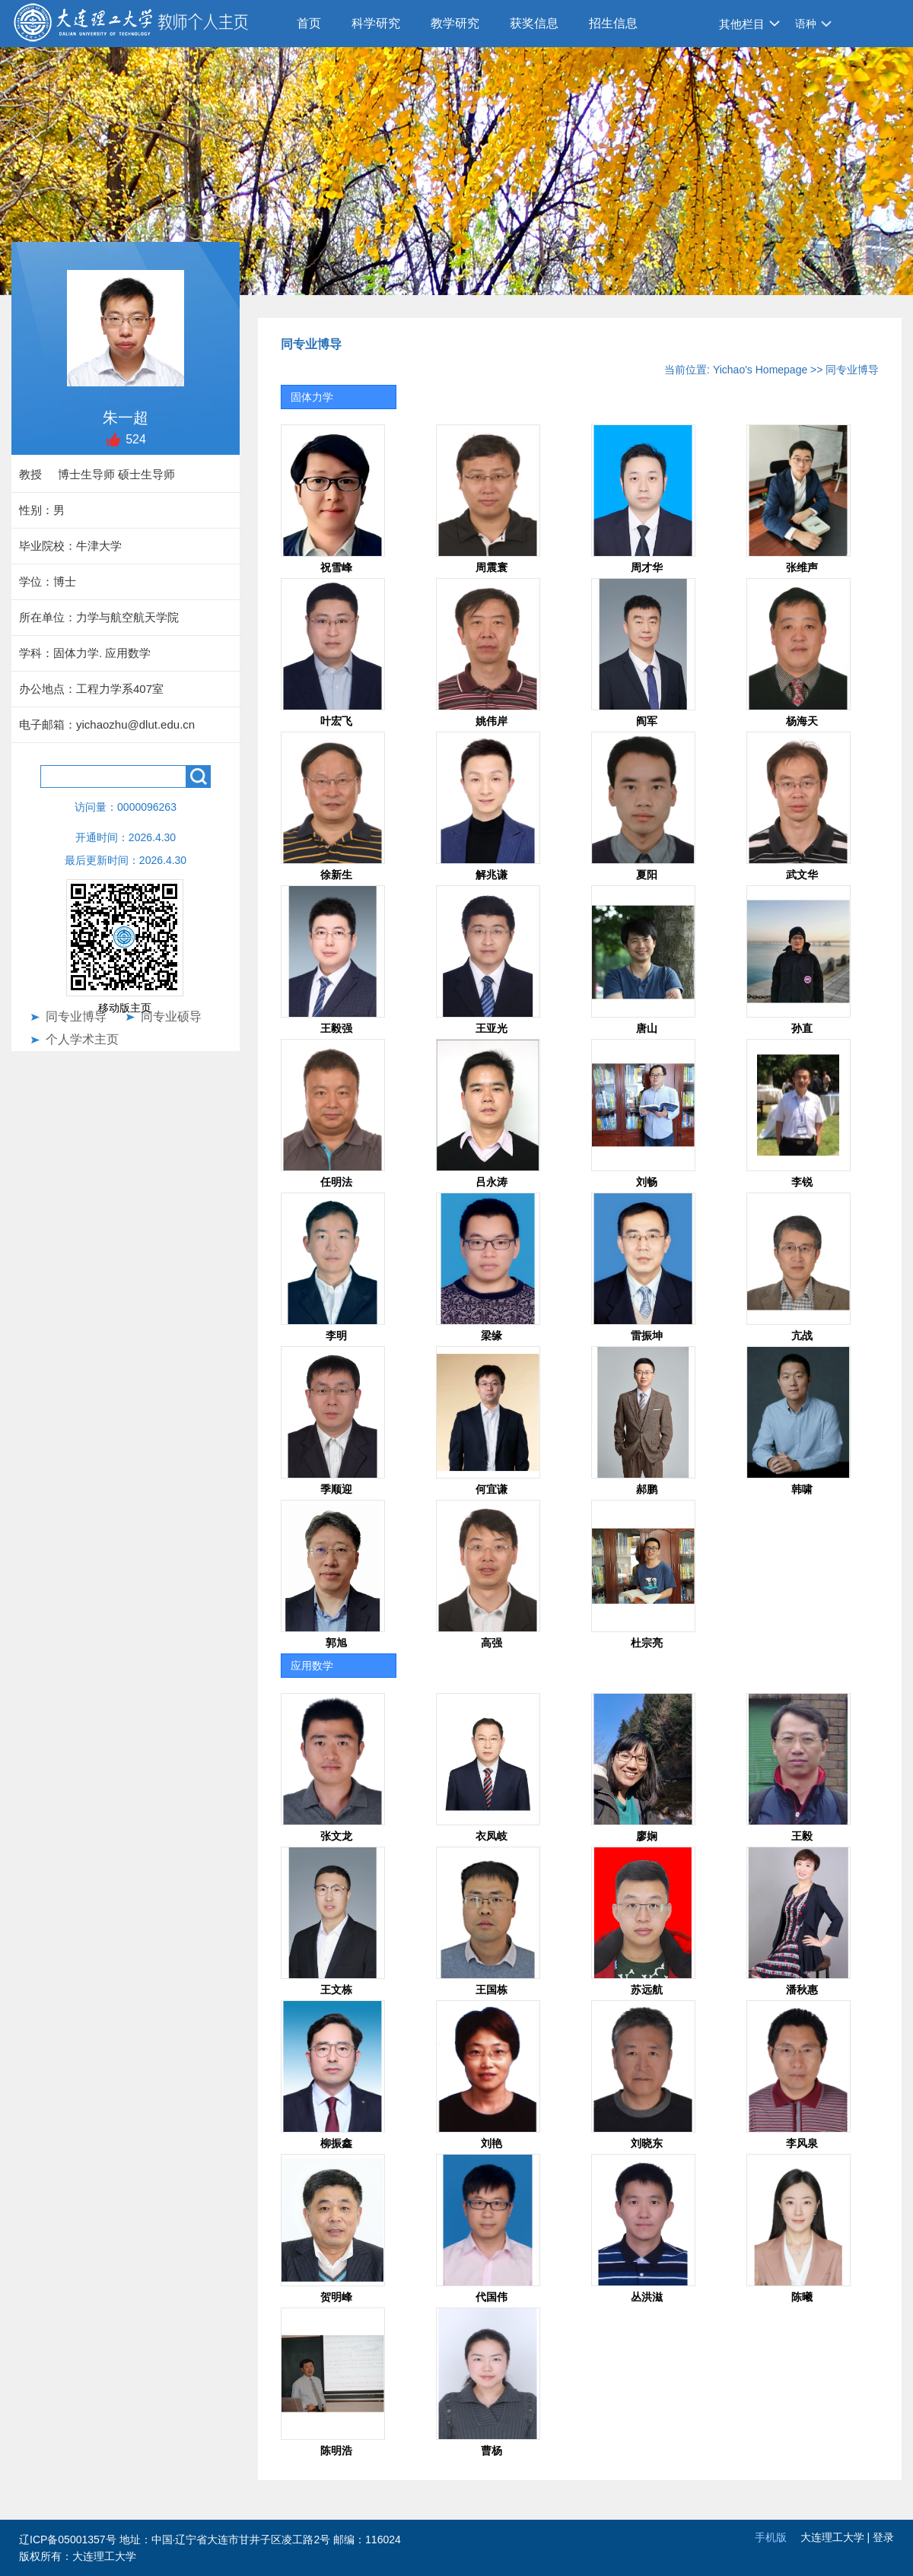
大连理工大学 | (836, 2537)
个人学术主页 (82, 1039)
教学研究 (455, 23)
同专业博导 (76, 1016)
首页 (309, 23)
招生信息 (613, 23)
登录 (883, 2537)
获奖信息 (534, 23)
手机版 (771, 2537)
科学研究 (376, 23)
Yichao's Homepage (760, 370)
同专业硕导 (171, 1016)
